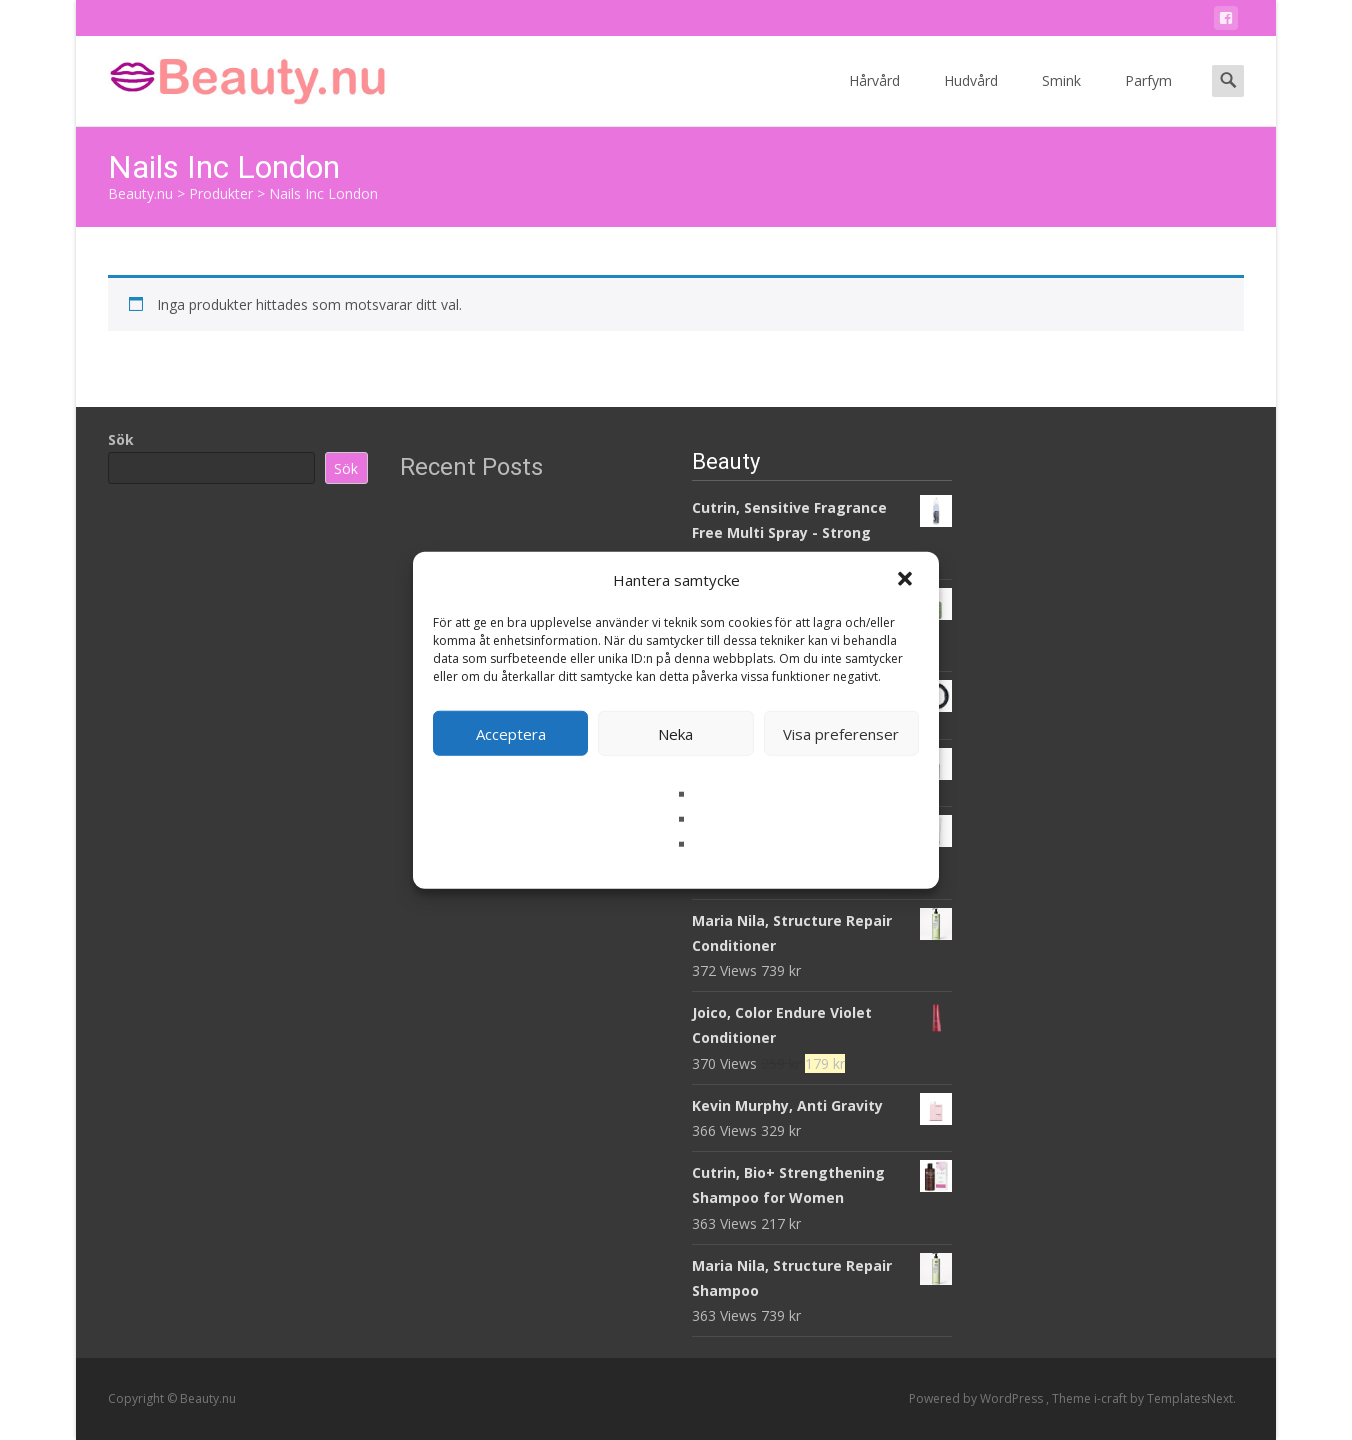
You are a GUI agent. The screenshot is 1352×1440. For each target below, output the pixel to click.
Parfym (1148, 98)
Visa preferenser (841, 733)
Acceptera (511, 733)
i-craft (1112, 1398)
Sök (121, 439)
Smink (1061, 98)
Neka (675, 733)
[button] (907, 580)
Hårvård (874, 98)
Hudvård (971, 98)
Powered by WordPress (977, 1398)
